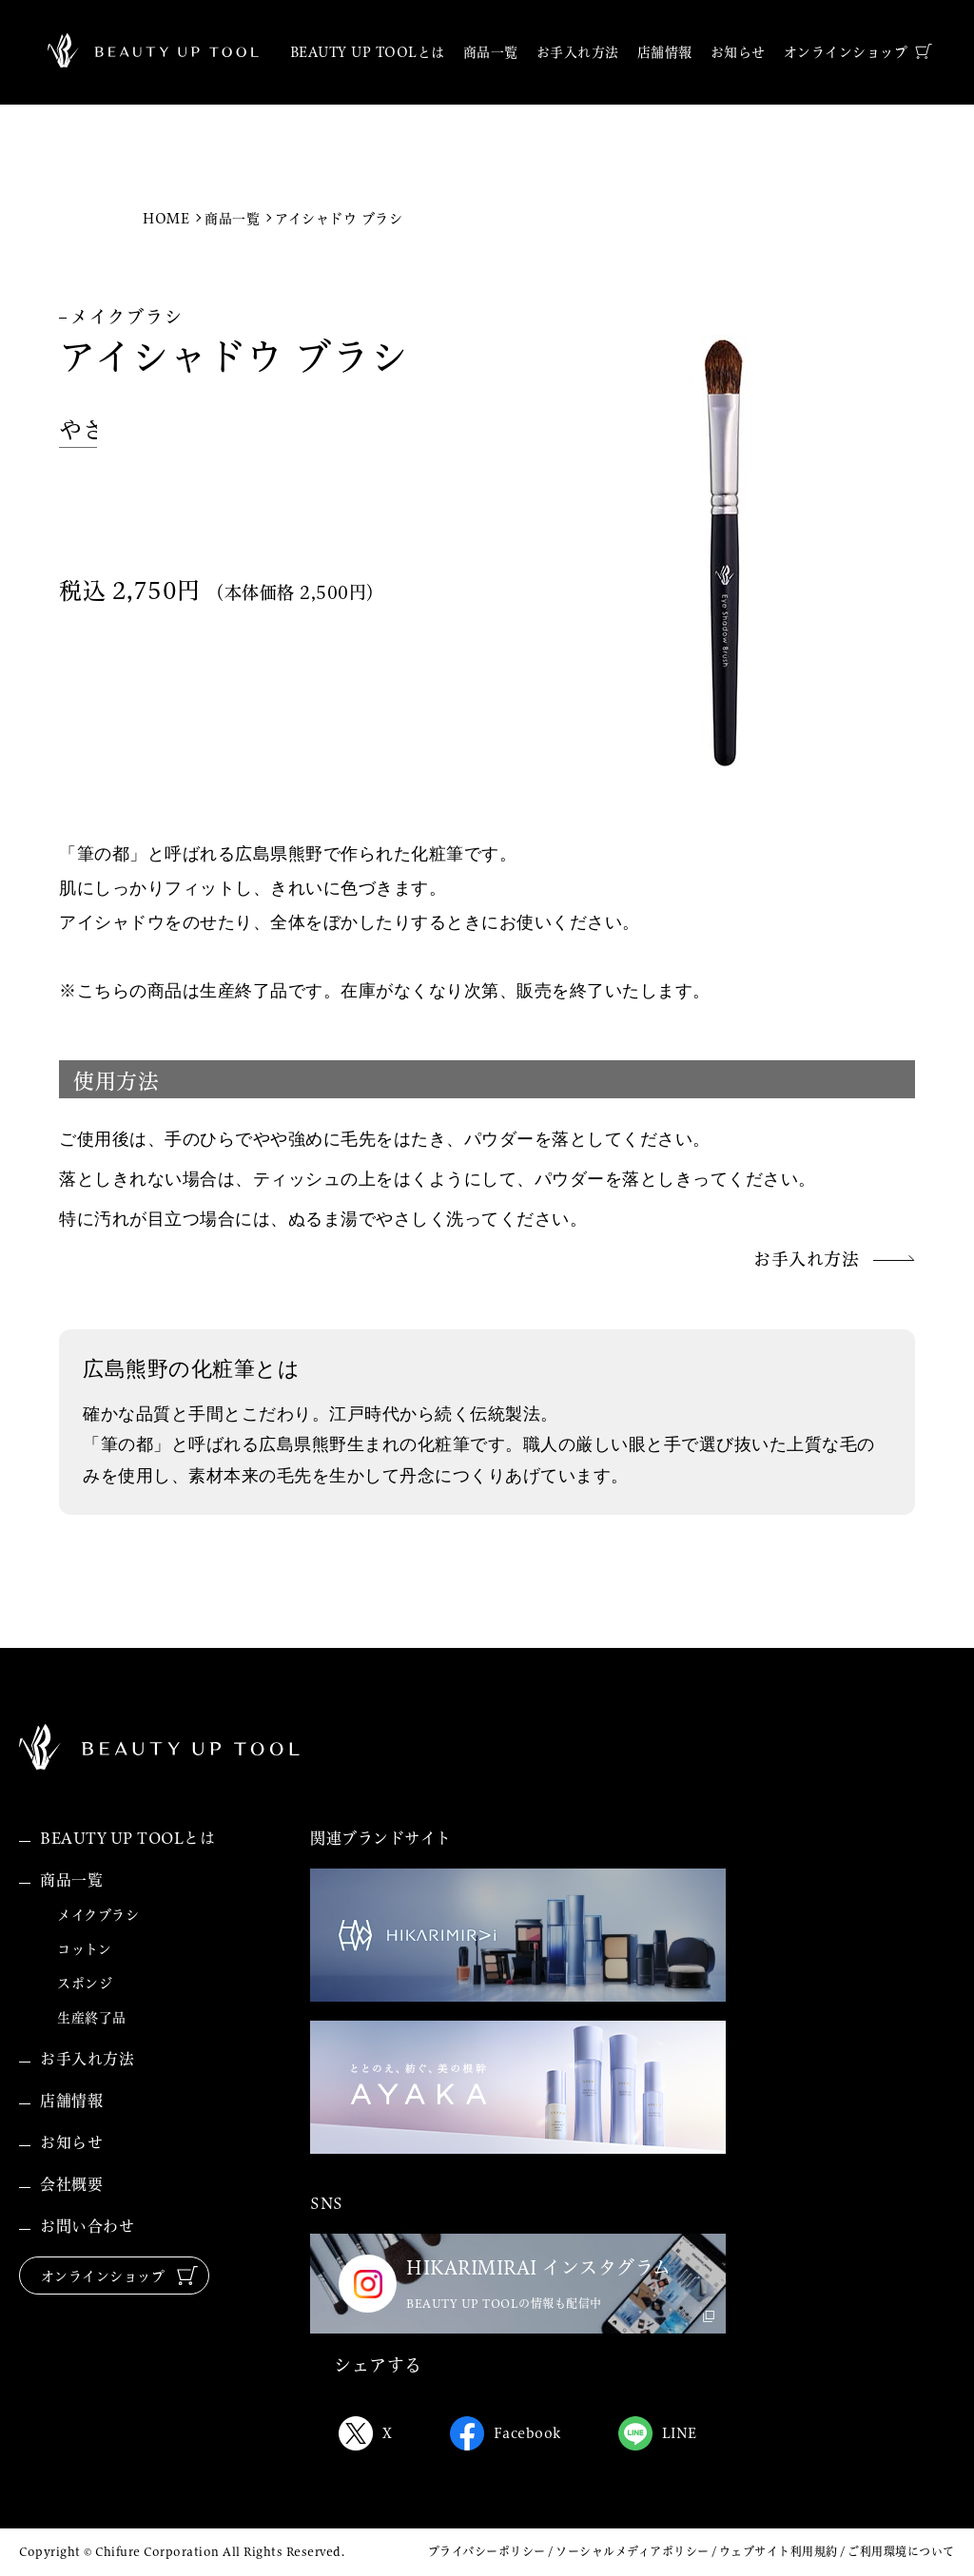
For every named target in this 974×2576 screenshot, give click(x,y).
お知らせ (71, 2142)
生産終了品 (92, 2017)
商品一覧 (232, 218)
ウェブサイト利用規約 (778, 2552)
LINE (657, 2433)
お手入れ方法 (87, 2058)
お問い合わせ (87, 2226)
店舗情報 (71, 2100)
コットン (84, 1949)
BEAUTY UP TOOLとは (127, 1838)
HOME (166, 218)
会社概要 (71, 2184)
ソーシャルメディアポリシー (632, 2552)
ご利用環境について (901, 2552)
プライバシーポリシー (487, 2552)
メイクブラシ (98, 1915)
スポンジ (84, 1983)
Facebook (505, 2433)
